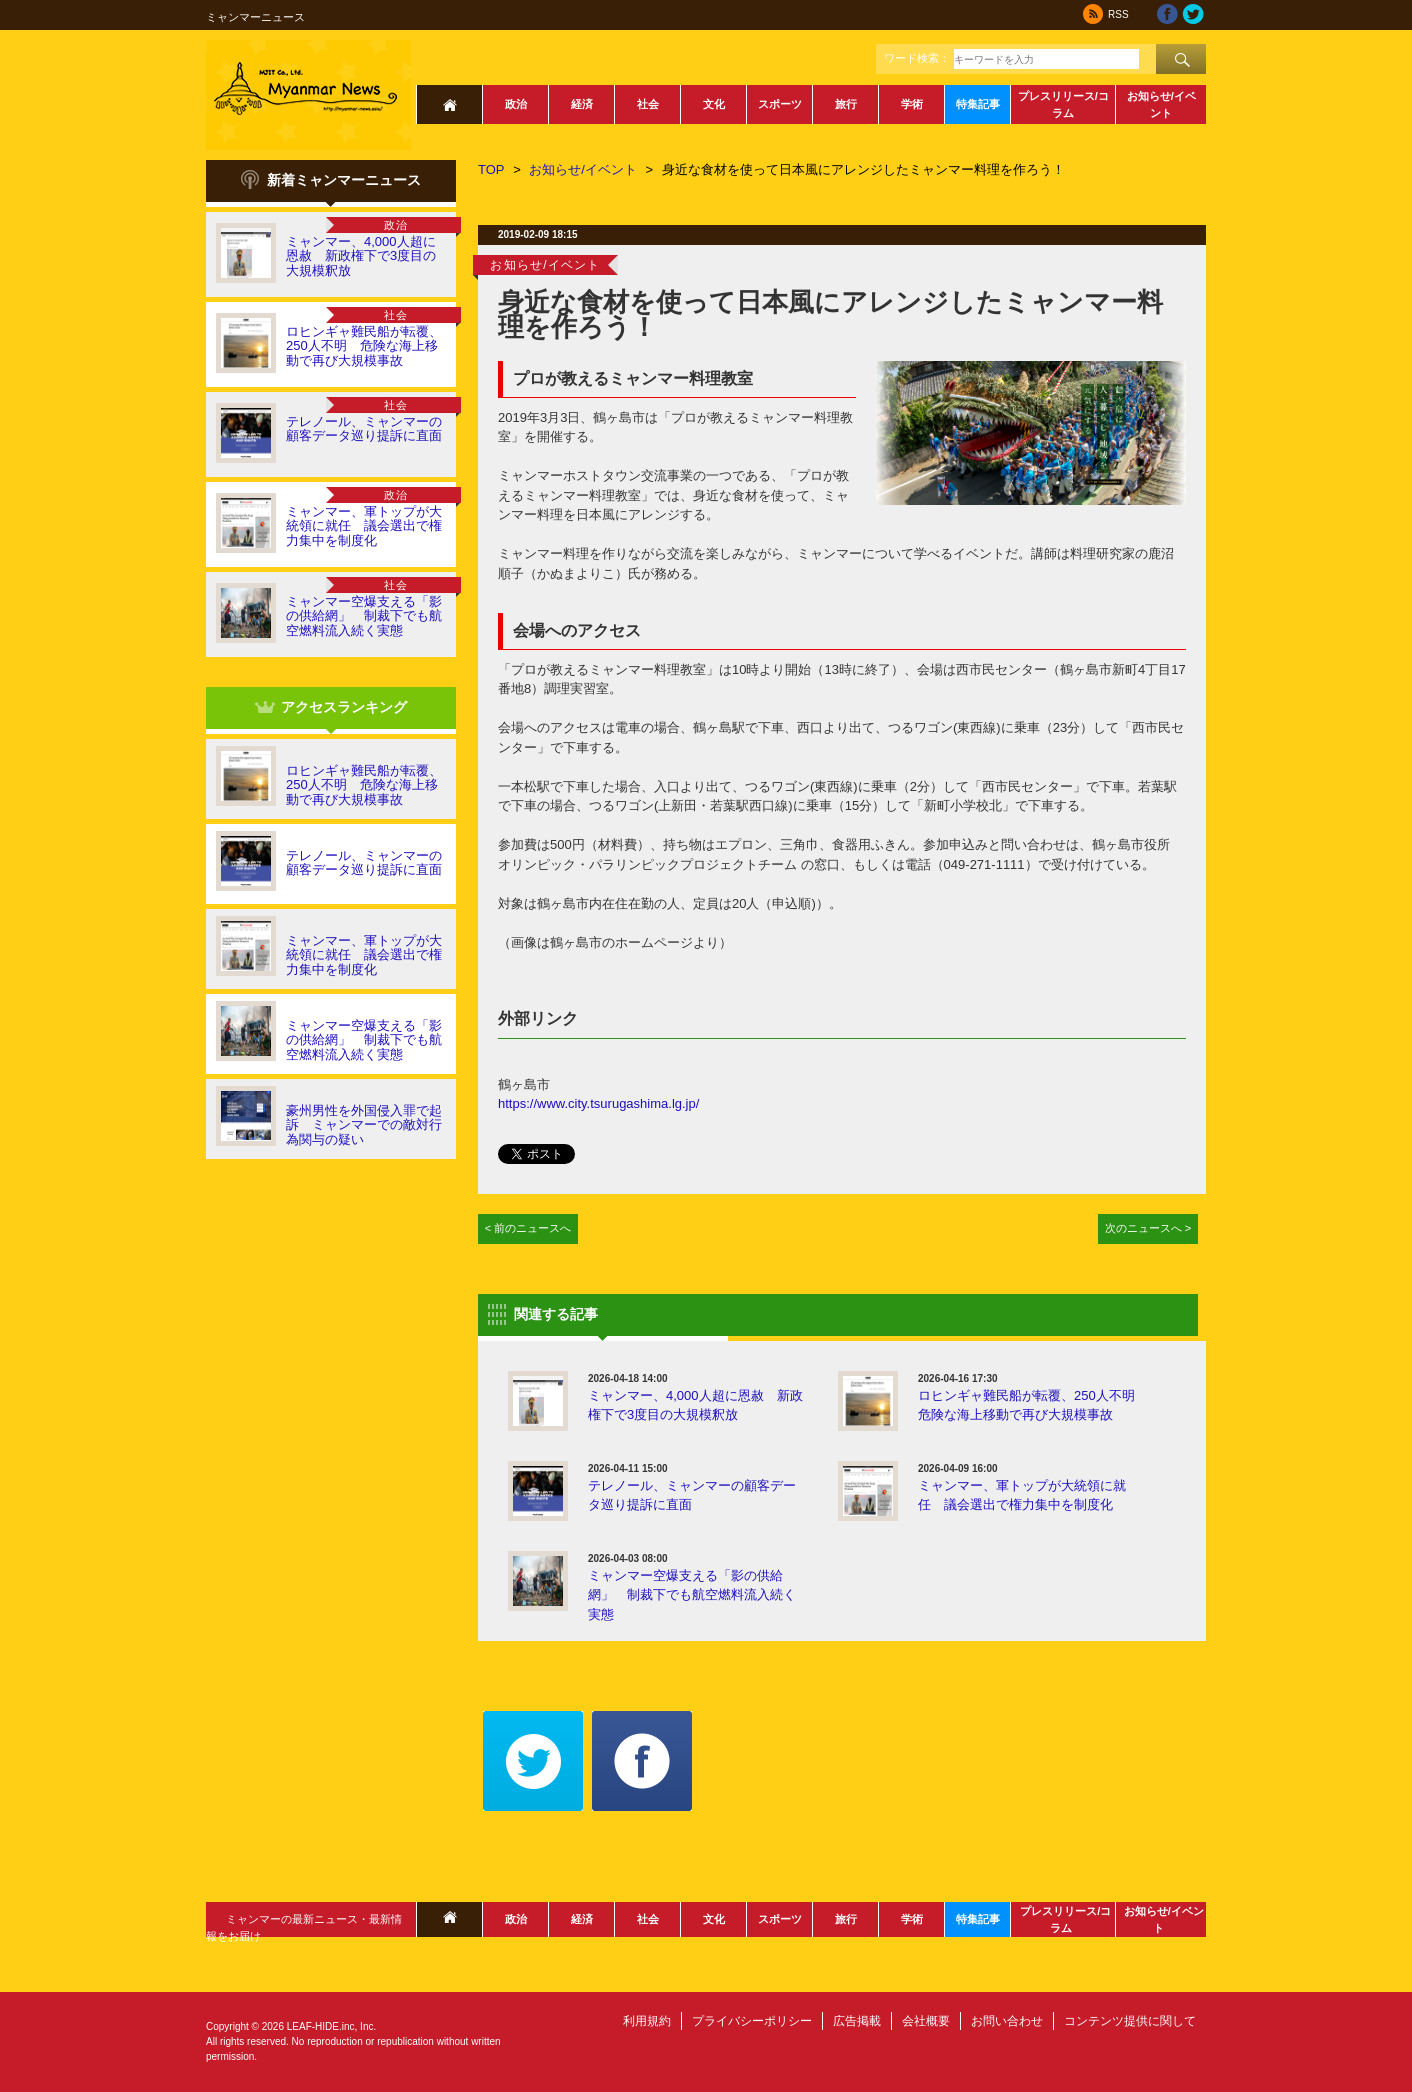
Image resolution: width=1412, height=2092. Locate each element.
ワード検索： (917, 58)
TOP (491, 169)
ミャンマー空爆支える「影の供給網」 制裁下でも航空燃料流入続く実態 (364, 616)
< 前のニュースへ (528, 1228)
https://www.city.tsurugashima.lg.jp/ (598, 1103)
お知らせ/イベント (1161, 104)
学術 (912, 104)
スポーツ (780, 104)
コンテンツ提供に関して (1130, 2021)
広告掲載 (857, 2021)
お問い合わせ (1007, 2021)
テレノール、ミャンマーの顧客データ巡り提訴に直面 (364, 428)
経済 (582, 104)
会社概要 (926, 2021)
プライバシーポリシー (752, 2021)
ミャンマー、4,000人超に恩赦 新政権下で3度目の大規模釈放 (361, 256)
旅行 (846, 104)
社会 (648, 104)
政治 (516, 104)
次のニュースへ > (1148, 1228)
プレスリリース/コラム (1063, 104)
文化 (714, 104)
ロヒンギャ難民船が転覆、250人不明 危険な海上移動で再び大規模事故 (364, 346)
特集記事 (978, 104)
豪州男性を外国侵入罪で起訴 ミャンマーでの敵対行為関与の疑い (364, 1125)
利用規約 (647, 2021)
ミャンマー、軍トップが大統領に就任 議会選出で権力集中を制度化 (364, 526)
